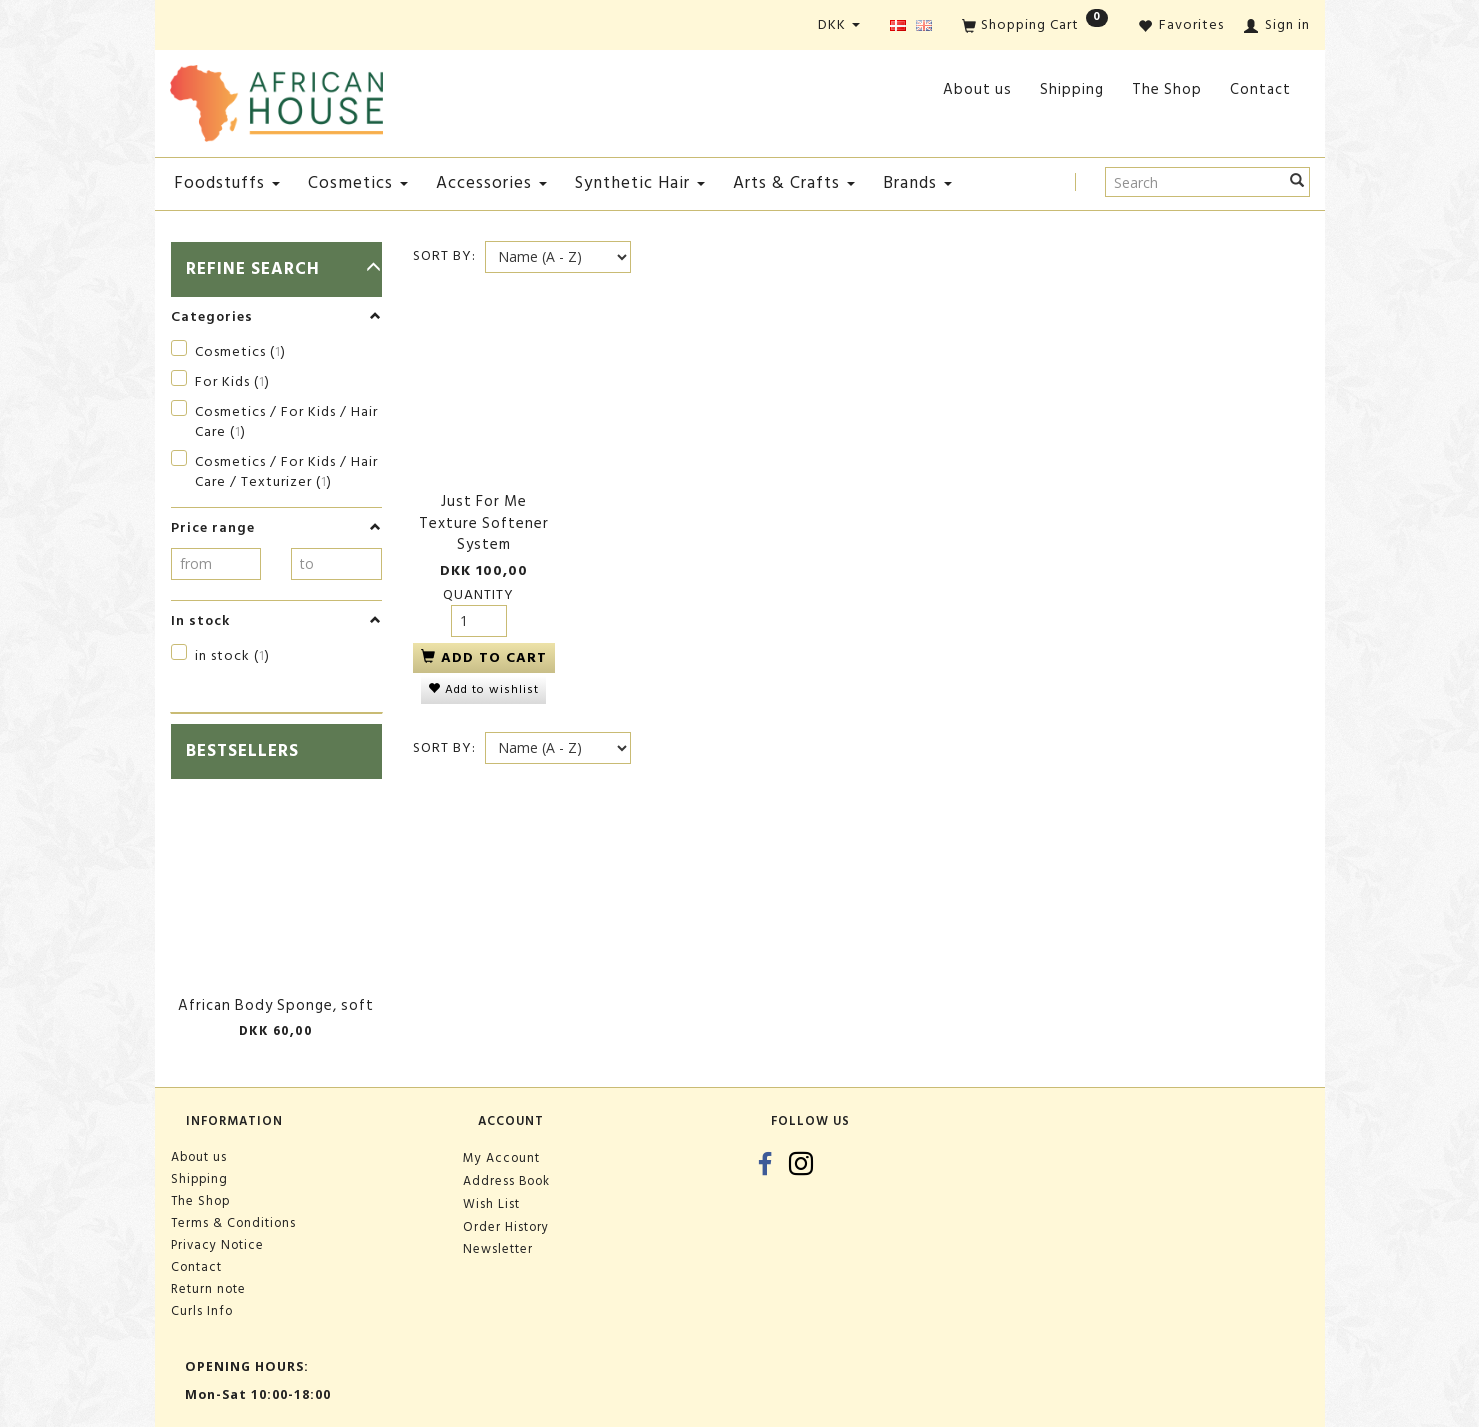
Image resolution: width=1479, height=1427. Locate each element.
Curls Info (202, 1311)
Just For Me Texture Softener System (484, 523)
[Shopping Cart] (1035, 26)
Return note (208, 1289)
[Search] (1297, 182)
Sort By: (444, 256)
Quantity (478, 594)
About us (977, 89)
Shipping (1072, 89)
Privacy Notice (217, 1245)
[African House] (277, 99)
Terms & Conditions (233, 1223)
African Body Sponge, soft (276, 1005)
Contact (1260, 89)
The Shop (1167, 89)
